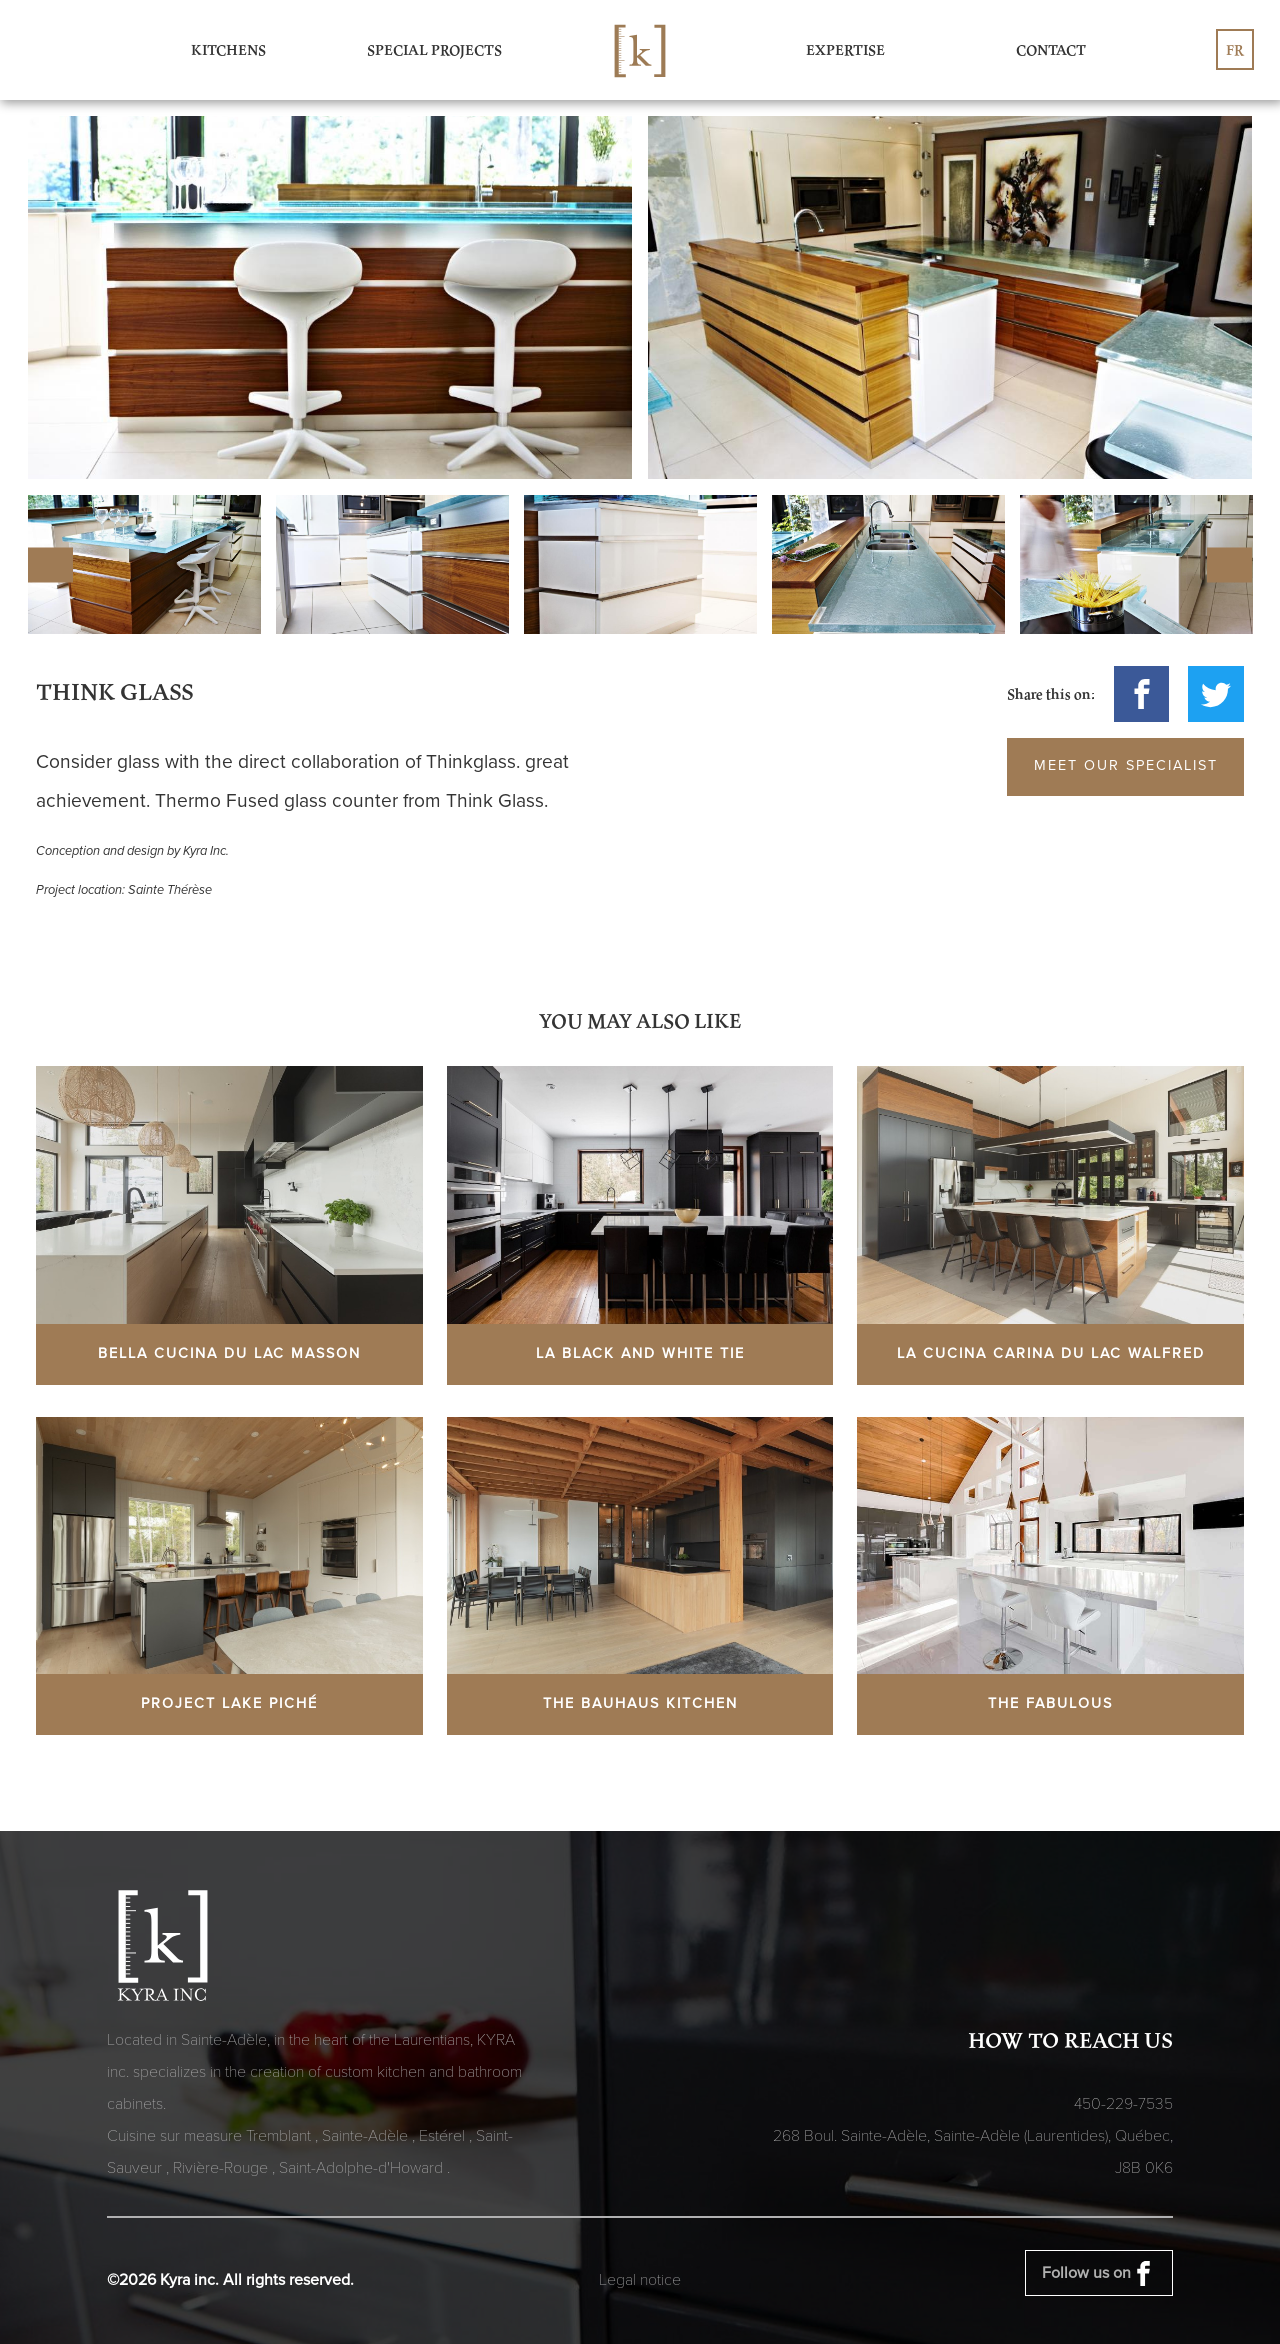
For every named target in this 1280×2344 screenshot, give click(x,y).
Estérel (444, 2136)
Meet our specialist (1126, 765)
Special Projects (434, 49)
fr (1235, 49)
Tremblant (280, 2136)
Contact (1051, 49)
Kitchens (228, 49)
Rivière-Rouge (222, 2168)
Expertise (845, 49)
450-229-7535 (1123, 2104)
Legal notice (640, 2280)
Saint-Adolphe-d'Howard (363, 2168)
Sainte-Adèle (367, 2136)
